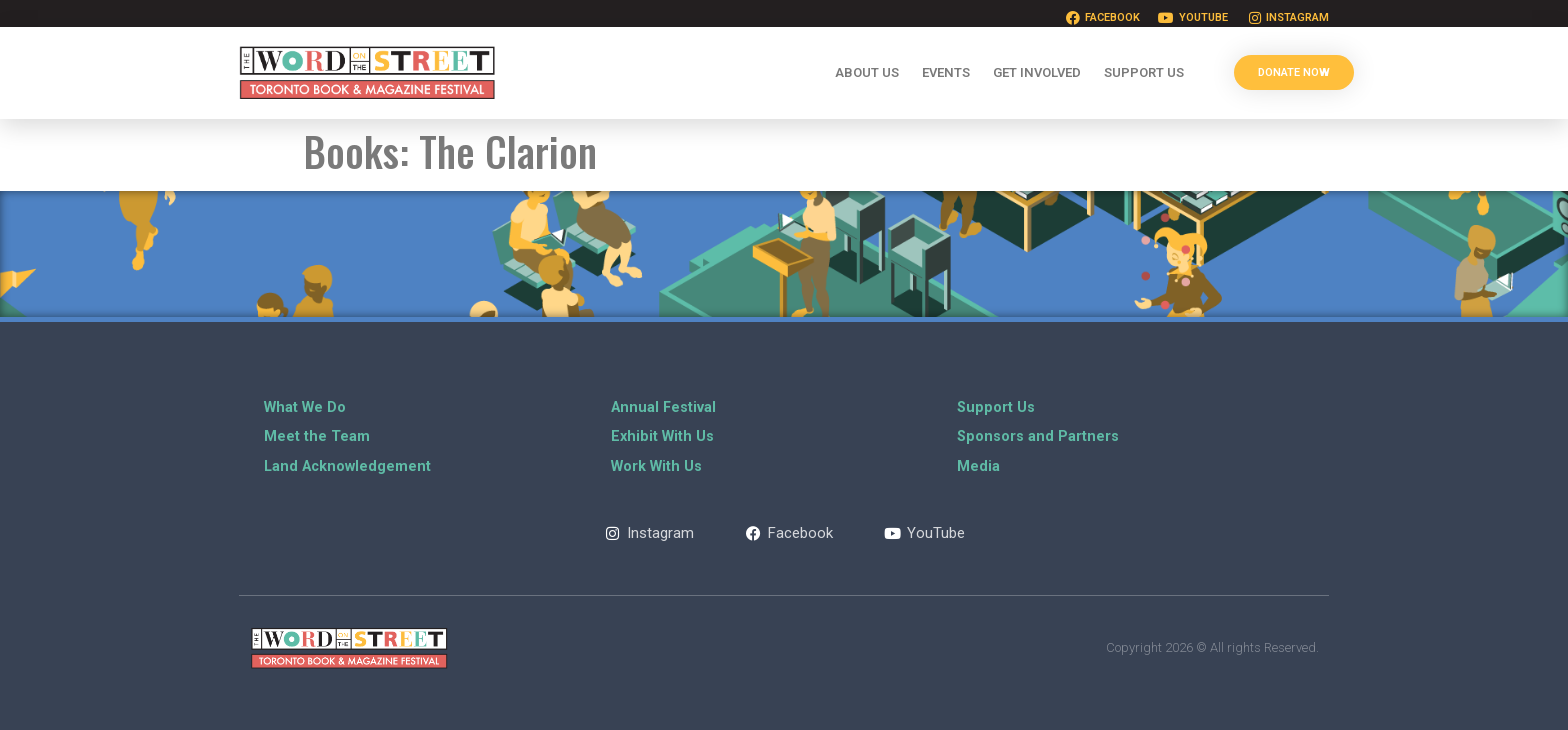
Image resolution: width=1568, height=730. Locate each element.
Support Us (1144, 72)
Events (946, 72)
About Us (867, 72)
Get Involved (1037, 72)
